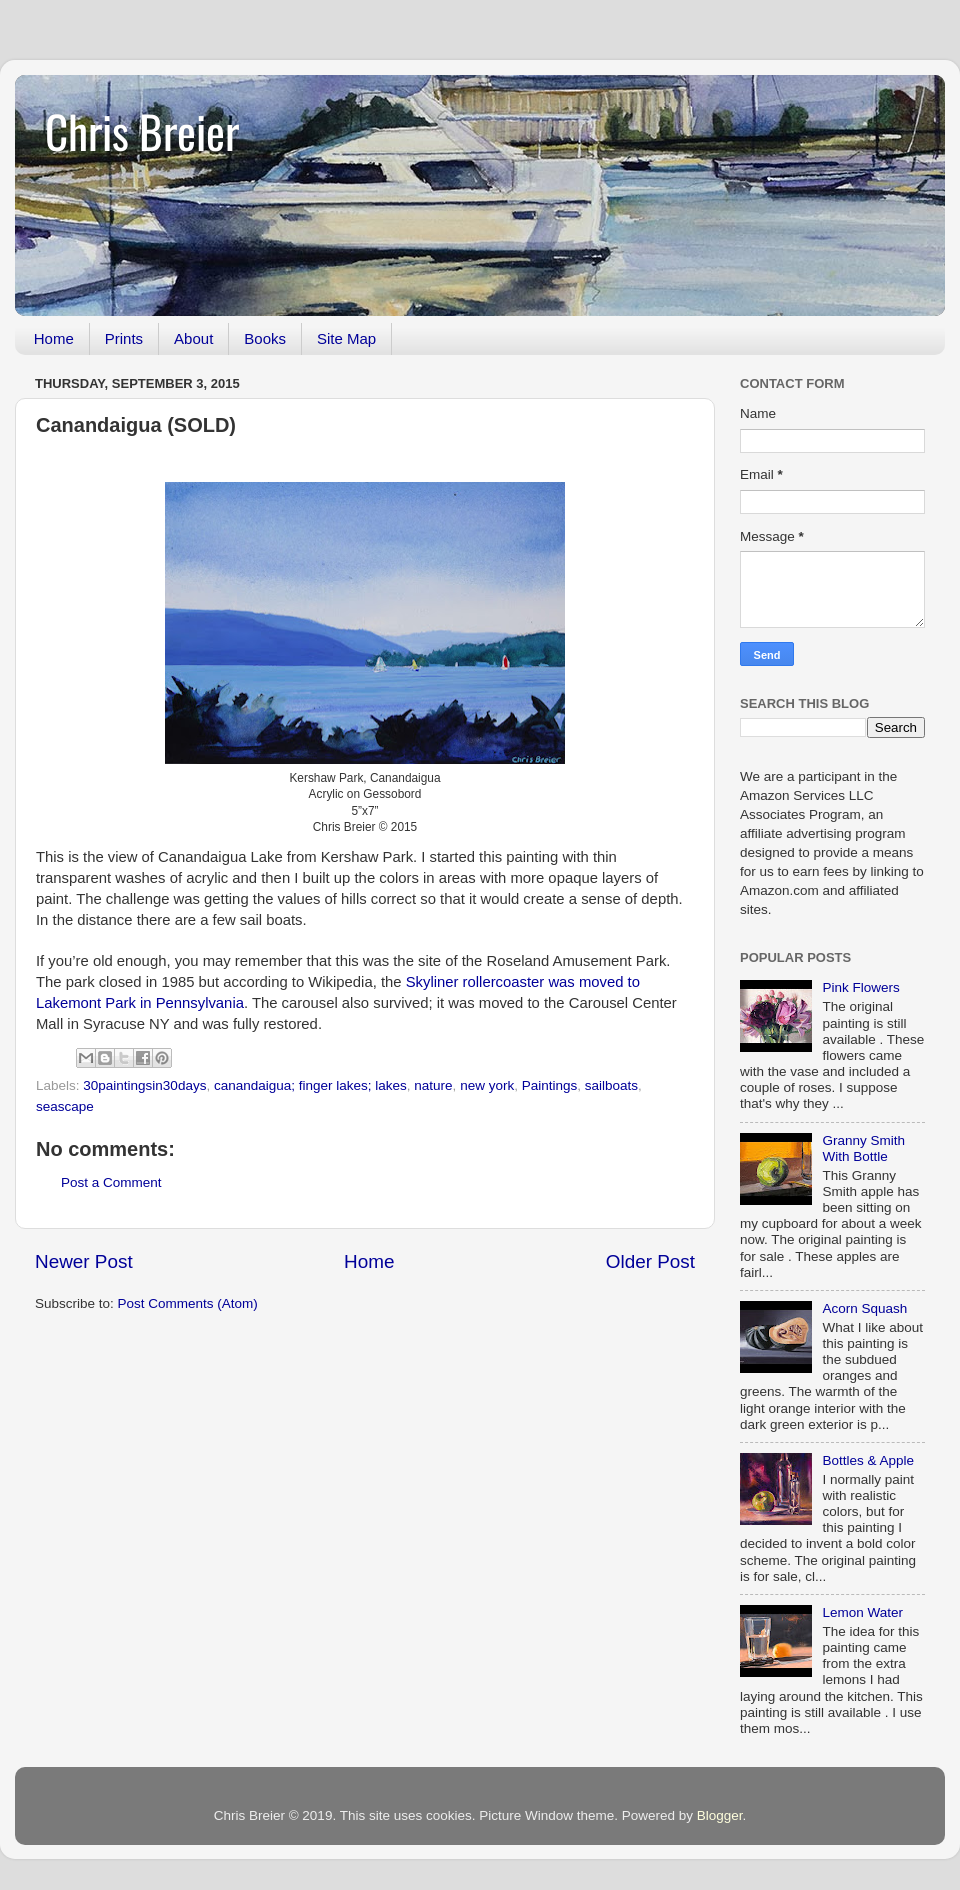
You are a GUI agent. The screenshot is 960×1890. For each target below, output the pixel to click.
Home (54, 338)
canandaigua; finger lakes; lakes (310, 1085)
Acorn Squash (864, 1308)
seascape (65, 1106)
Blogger (720, 1815)
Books (265, 338)
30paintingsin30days (144, 1085)
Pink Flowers (860, 987)
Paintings (550, 1085)
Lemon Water (862, 1612)
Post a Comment (111, 1182)
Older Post (650, 1261)
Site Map (346, 338)
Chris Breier (142, 130)
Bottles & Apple (868, 1460)
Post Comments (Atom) (188, 1303)
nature (433, 1085)
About (193, 338)
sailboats (611, 1085)
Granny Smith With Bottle (863, 1148)
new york (487, 1085)
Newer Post (84, 1261)
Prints (124, 338)
